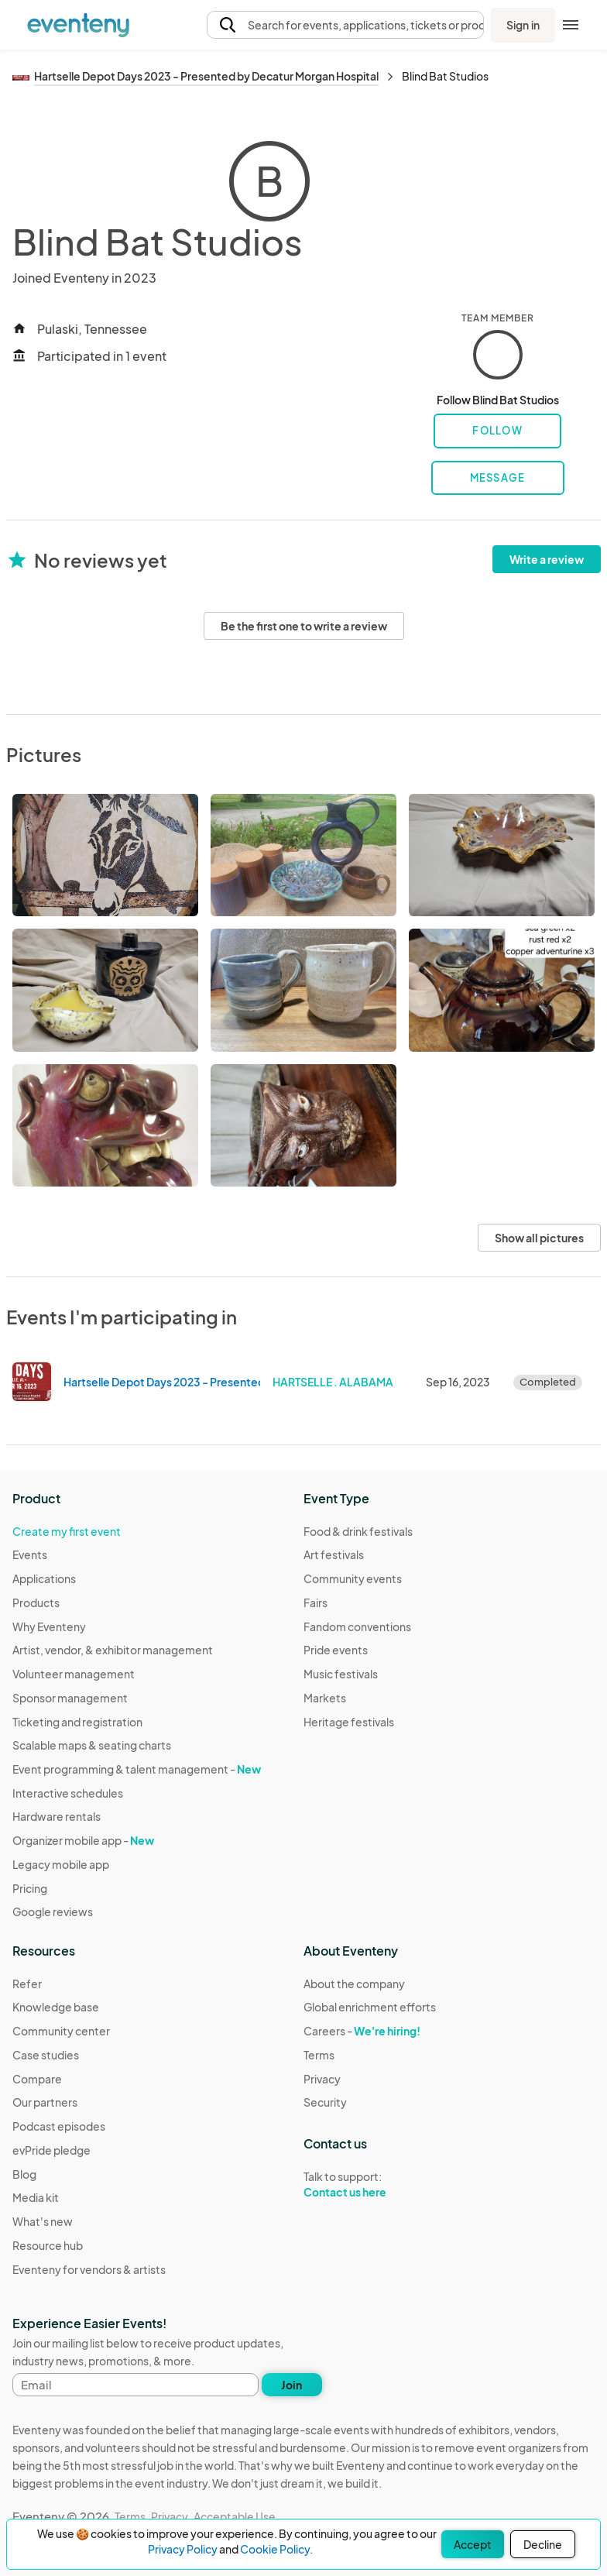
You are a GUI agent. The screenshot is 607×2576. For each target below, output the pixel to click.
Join (291, 2385)
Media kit (35, 2197)
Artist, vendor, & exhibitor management (112, 1650)
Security (325, 2102)
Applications (44, 1578)
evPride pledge (51, 2150)
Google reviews (52, 1911)
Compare (37, 2079)
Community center (61, 2031)
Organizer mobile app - (83, 1840)
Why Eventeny (49, 1626)
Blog (24, 2174)
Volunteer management (73, 1674)
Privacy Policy (183, 2549)
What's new (42, 2221)
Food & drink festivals (358, 1531)
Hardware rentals (56, 1816)
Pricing (29, 1888)
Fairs (316, 1602)
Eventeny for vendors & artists (89, 2269)
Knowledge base (55, 2007)
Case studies (45, 2055)
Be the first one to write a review (304, 626)
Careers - (362, 2031)
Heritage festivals (349, 1722)
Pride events (336, 1650)
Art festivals (334, 1554)
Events (29, 1554)
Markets (325, 1698)
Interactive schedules (67, 1793)
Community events (353, 1578)
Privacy (322, 2079)
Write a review (546, 559)
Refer (27, 1983)
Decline (542, 2544)
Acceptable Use (235, 2516)
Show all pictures (539, 1238)
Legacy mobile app (60, 1864)
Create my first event (66, 1531)
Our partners (44, 2102)
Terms (319, 2055)
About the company (354, 1983)
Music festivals (341, 1674)
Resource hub (47, 2245)
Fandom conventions (357, 1626)
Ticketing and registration (77, 1722)
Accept (473, 2544)
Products (36, 1602)
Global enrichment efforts (370, 2007)
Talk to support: (370, 2184)
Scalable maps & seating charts (91, 1745)
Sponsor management (70, 1698)
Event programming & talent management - (136, 1769)
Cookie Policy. (276, 2549)
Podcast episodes (58, 2126)
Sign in (523, 25)
